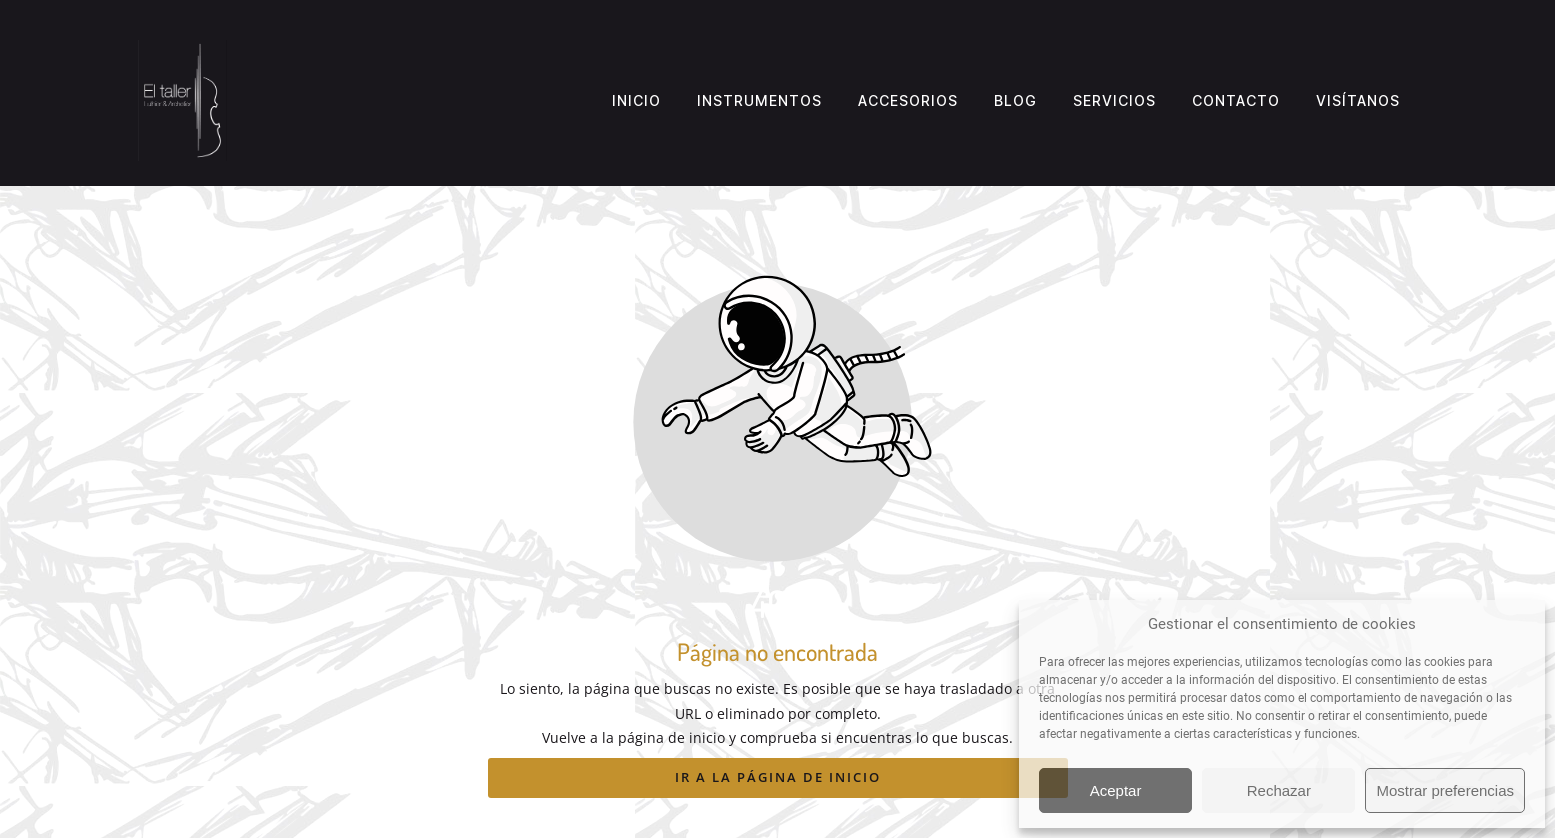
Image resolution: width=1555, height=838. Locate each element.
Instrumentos (759, 100)
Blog (1015, 100)
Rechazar (1279, 790)
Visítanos (1358, 100)
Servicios (1114, 100)
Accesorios (908, 100)
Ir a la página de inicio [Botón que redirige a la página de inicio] (778, 777)
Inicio (636, 100)
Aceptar (1116, 790)
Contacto (1236, 100)
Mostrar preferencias (1445, 790)
